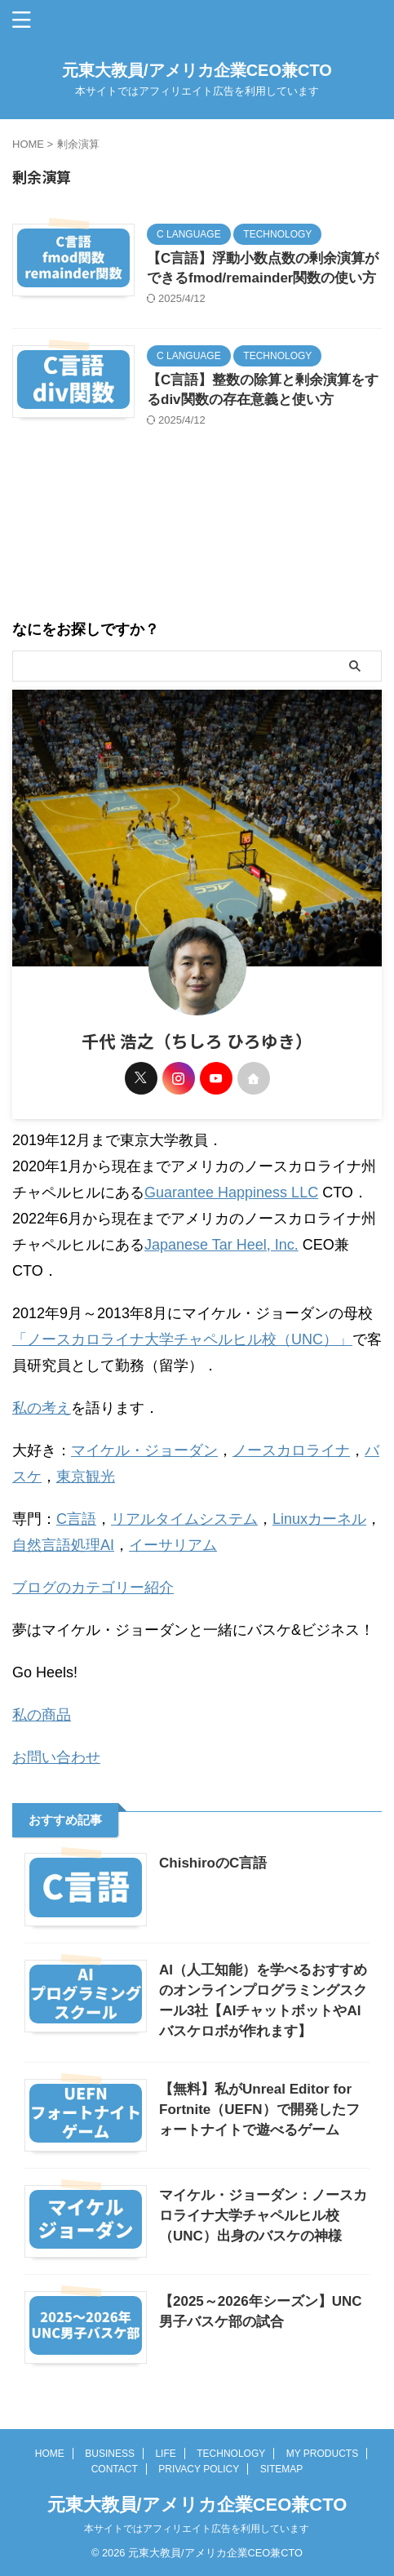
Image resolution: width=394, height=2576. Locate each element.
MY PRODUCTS (322, 2453)
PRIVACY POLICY (198, 2469)
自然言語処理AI (63, 1545)
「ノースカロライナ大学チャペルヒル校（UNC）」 (182, 1339)
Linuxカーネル (319, 1519)
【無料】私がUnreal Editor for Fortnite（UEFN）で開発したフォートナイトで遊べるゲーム (259, 2109)
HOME (49, 2453)
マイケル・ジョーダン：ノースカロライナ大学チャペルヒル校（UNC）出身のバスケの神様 (263, 2215)
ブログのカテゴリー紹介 (93, 1587)
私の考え (41, 1408)
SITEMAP (281, 2469)
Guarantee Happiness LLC (231, 1192)
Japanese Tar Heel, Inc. (221, 1245)
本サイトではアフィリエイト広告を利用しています (196, 2528)
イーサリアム (173, 1545)
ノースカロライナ (291, 1450)
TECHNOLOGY (231, 2453)
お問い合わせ (56, 1757)
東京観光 (85, 1476)
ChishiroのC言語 (213, 1863)
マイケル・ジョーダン (144, 1450)
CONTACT (114, 2469)
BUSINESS (110, 2453)
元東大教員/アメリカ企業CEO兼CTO (197, 70)
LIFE (165, 2453)
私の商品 (41, 1715)
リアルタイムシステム (184, 1519)
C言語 (76, 1519)
